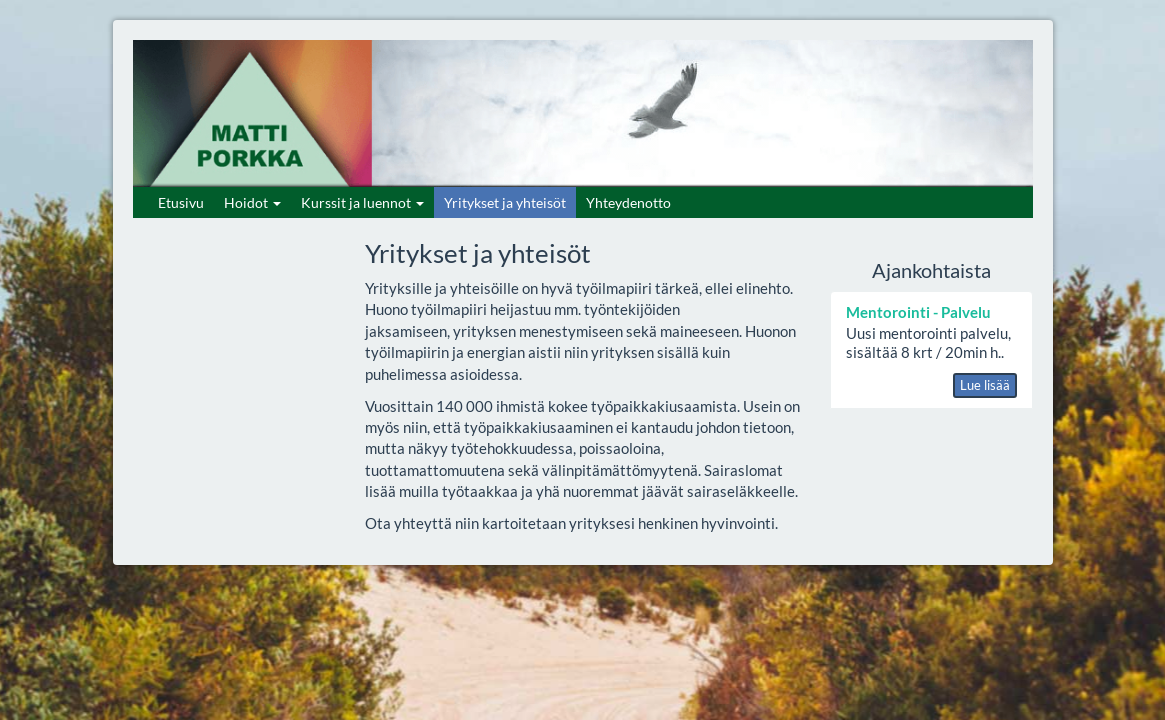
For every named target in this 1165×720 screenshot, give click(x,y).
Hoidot (252, 202)
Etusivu (181, 202)
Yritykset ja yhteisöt (505, 202)
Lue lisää (985, 385)
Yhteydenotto (628, 202)
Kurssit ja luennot (362, 202)
